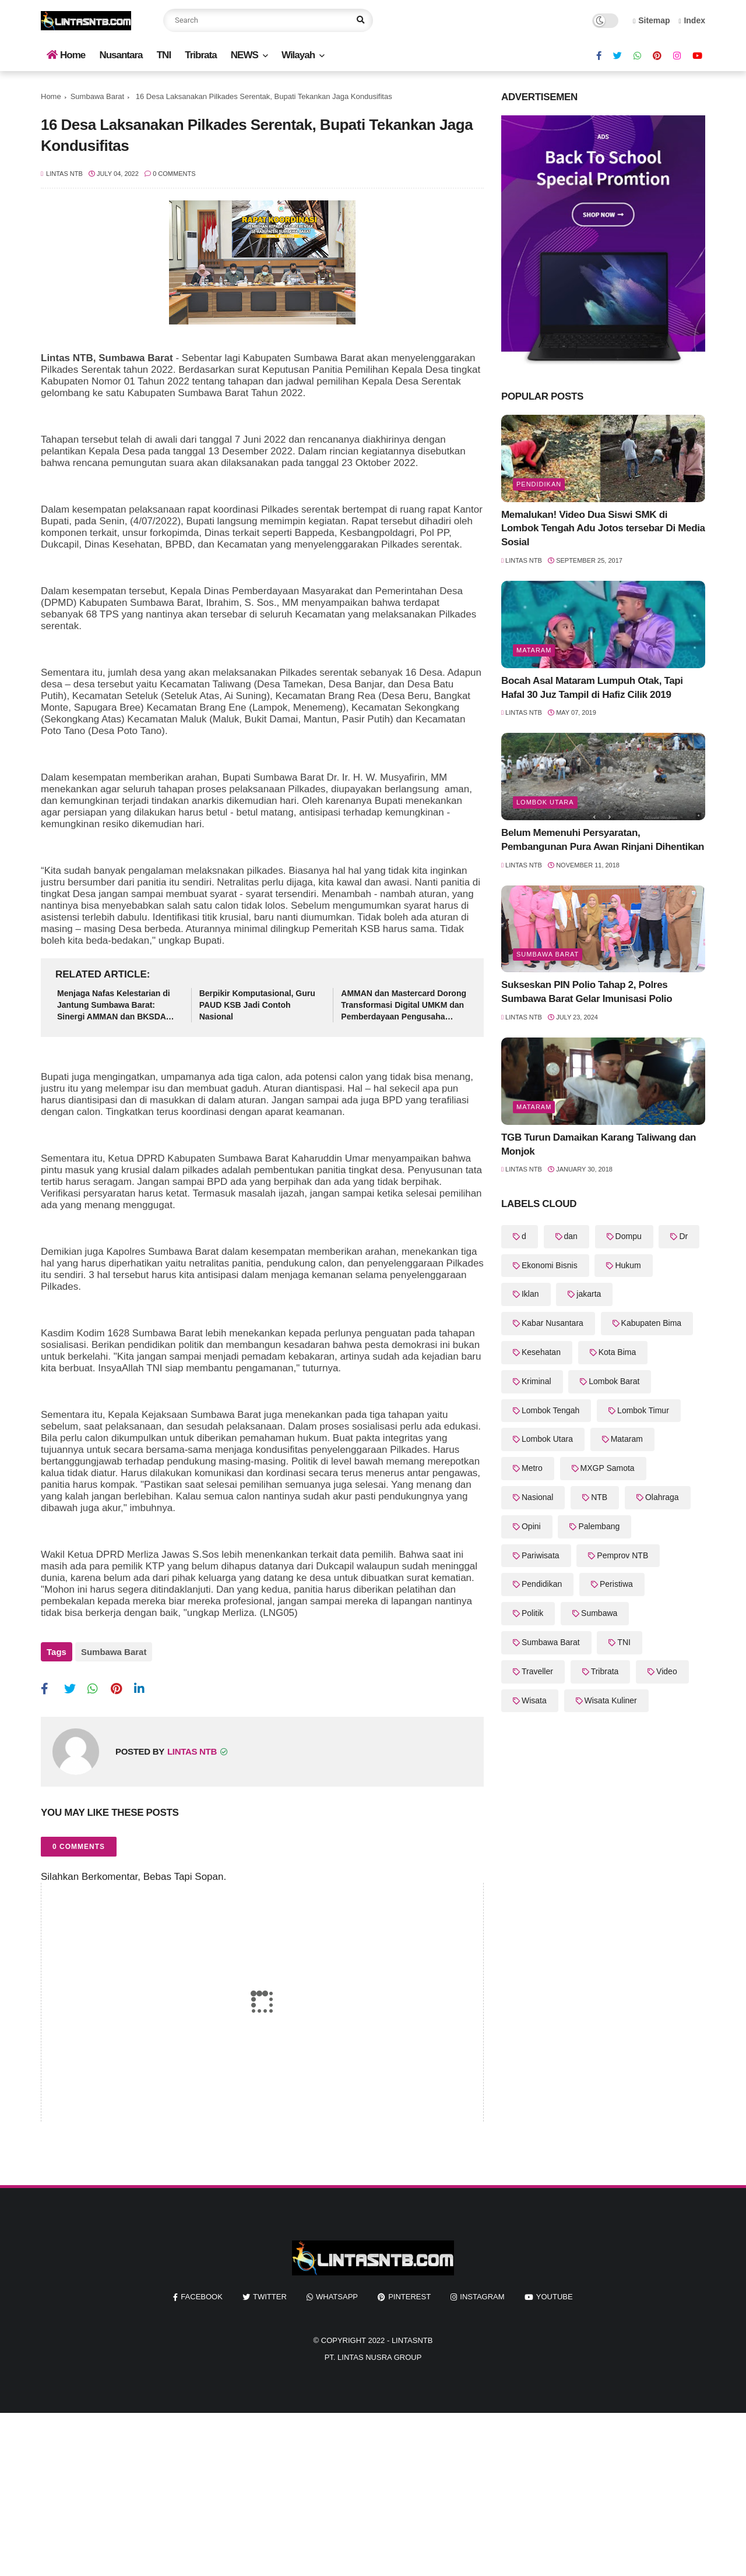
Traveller (537, 1671)
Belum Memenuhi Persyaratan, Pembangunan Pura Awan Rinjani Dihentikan (602, 839)
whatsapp (337, 2290)
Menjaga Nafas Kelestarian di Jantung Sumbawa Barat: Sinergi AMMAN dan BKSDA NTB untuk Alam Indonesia (113, 1005)
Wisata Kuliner (611, 1700)
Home (66, 55)
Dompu (628, 1236)
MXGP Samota (607, 1468)
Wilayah (298, 55)
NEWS (244, 55)
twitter (270, 2290)
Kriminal (536, 1381)
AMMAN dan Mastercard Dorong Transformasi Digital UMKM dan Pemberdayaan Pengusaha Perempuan (403, 1005)
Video (666, 1671)
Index (691, 20)
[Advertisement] (349, 2488)
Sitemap (651, 20)
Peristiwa (616, 1584)
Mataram (533, 650)
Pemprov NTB (622, 1555)
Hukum (628, 1265)
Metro (532, 1468)
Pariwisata (541, 1555)
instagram (482, 2290)
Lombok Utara (545, 802)
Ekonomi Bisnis (550, 1265)
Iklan (530, 1293)
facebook (202, 2290)
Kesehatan (541, 1352)
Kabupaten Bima (651, 1323)
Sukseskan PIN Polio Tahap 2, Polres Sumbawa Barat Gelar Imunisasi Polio (586, 991)
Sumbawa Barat (98, 96)
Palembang (599, 1526)
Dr (683, 1236)
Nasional (537, 1497)
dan (571, 1236)
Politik (532, 1613)
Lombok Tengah (550, 1410)
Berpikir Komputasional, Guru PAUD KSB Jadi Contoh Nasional (257, 1005)
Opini (531, 1526)
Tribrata (200, 55)
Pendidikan (538, 484)
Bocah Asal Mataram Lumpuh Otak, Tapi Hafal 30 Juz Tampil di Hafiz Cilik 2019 (592, 687)
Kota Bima (617, 1352)
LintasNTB (412, 2334)
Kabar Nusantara (552, 1323)
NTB (599, 1497)
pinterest (409, 2290)
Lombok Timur (643, 1410)
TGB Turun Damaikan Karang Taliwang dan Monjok (598, 1144)
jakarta (588, 1293)
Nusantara (120, 55)
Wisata (534, 1700)
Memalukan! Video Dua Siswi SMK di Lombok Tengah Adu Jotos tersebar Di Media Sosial (603, 528)
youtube (554, 2290)
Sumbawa (599, 1613)
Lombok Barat (614, 1381)
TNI (164, 55)
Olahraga (662, 1497)
